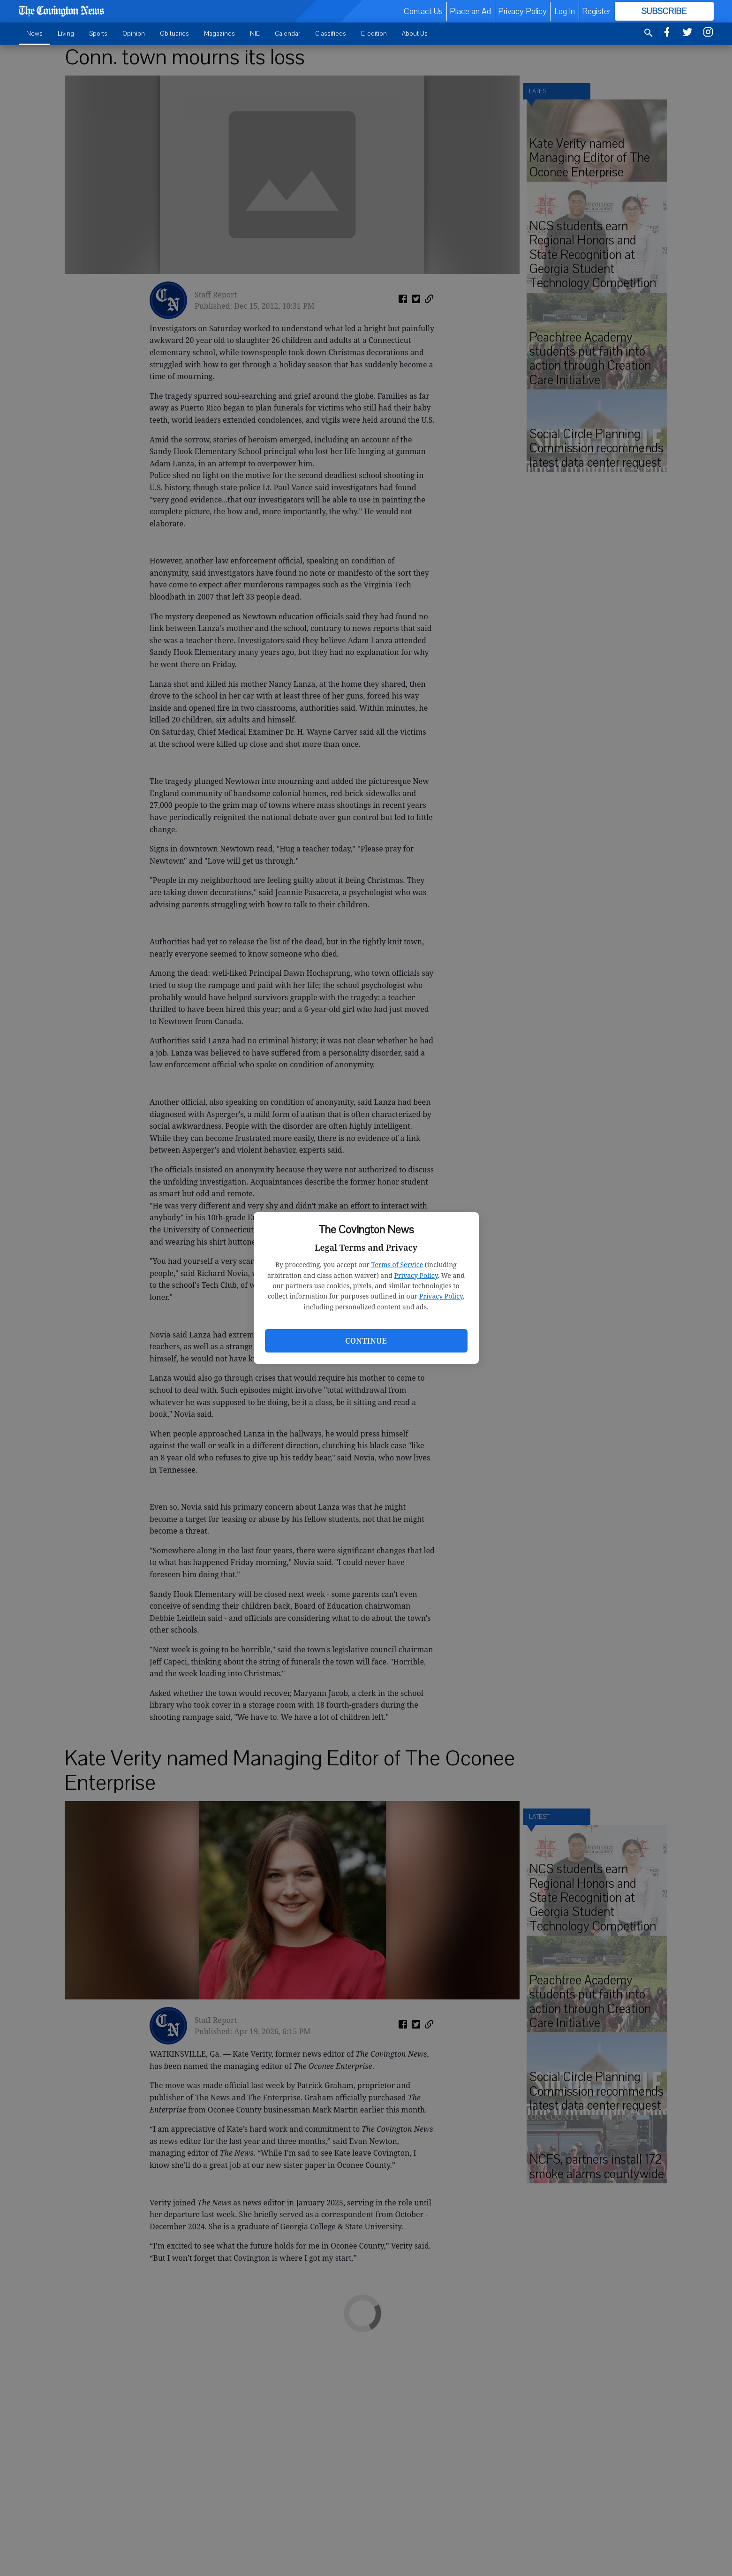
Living (66, 33)
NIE (255, 33)
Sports (98, 33)
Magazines (219, 33)
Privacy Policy (416, 1275)
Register (596, 11)
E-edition (374, 33)
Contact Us (423, 11)
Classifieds (330, 33)
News (34, 33)
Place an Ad (470, 11)
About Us (415, 33)
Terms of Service (397, 1264)
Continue (366, 1341)
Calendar (287, 33)
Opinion (133, 33)
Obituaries (174, 33)
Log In (564, 11)
